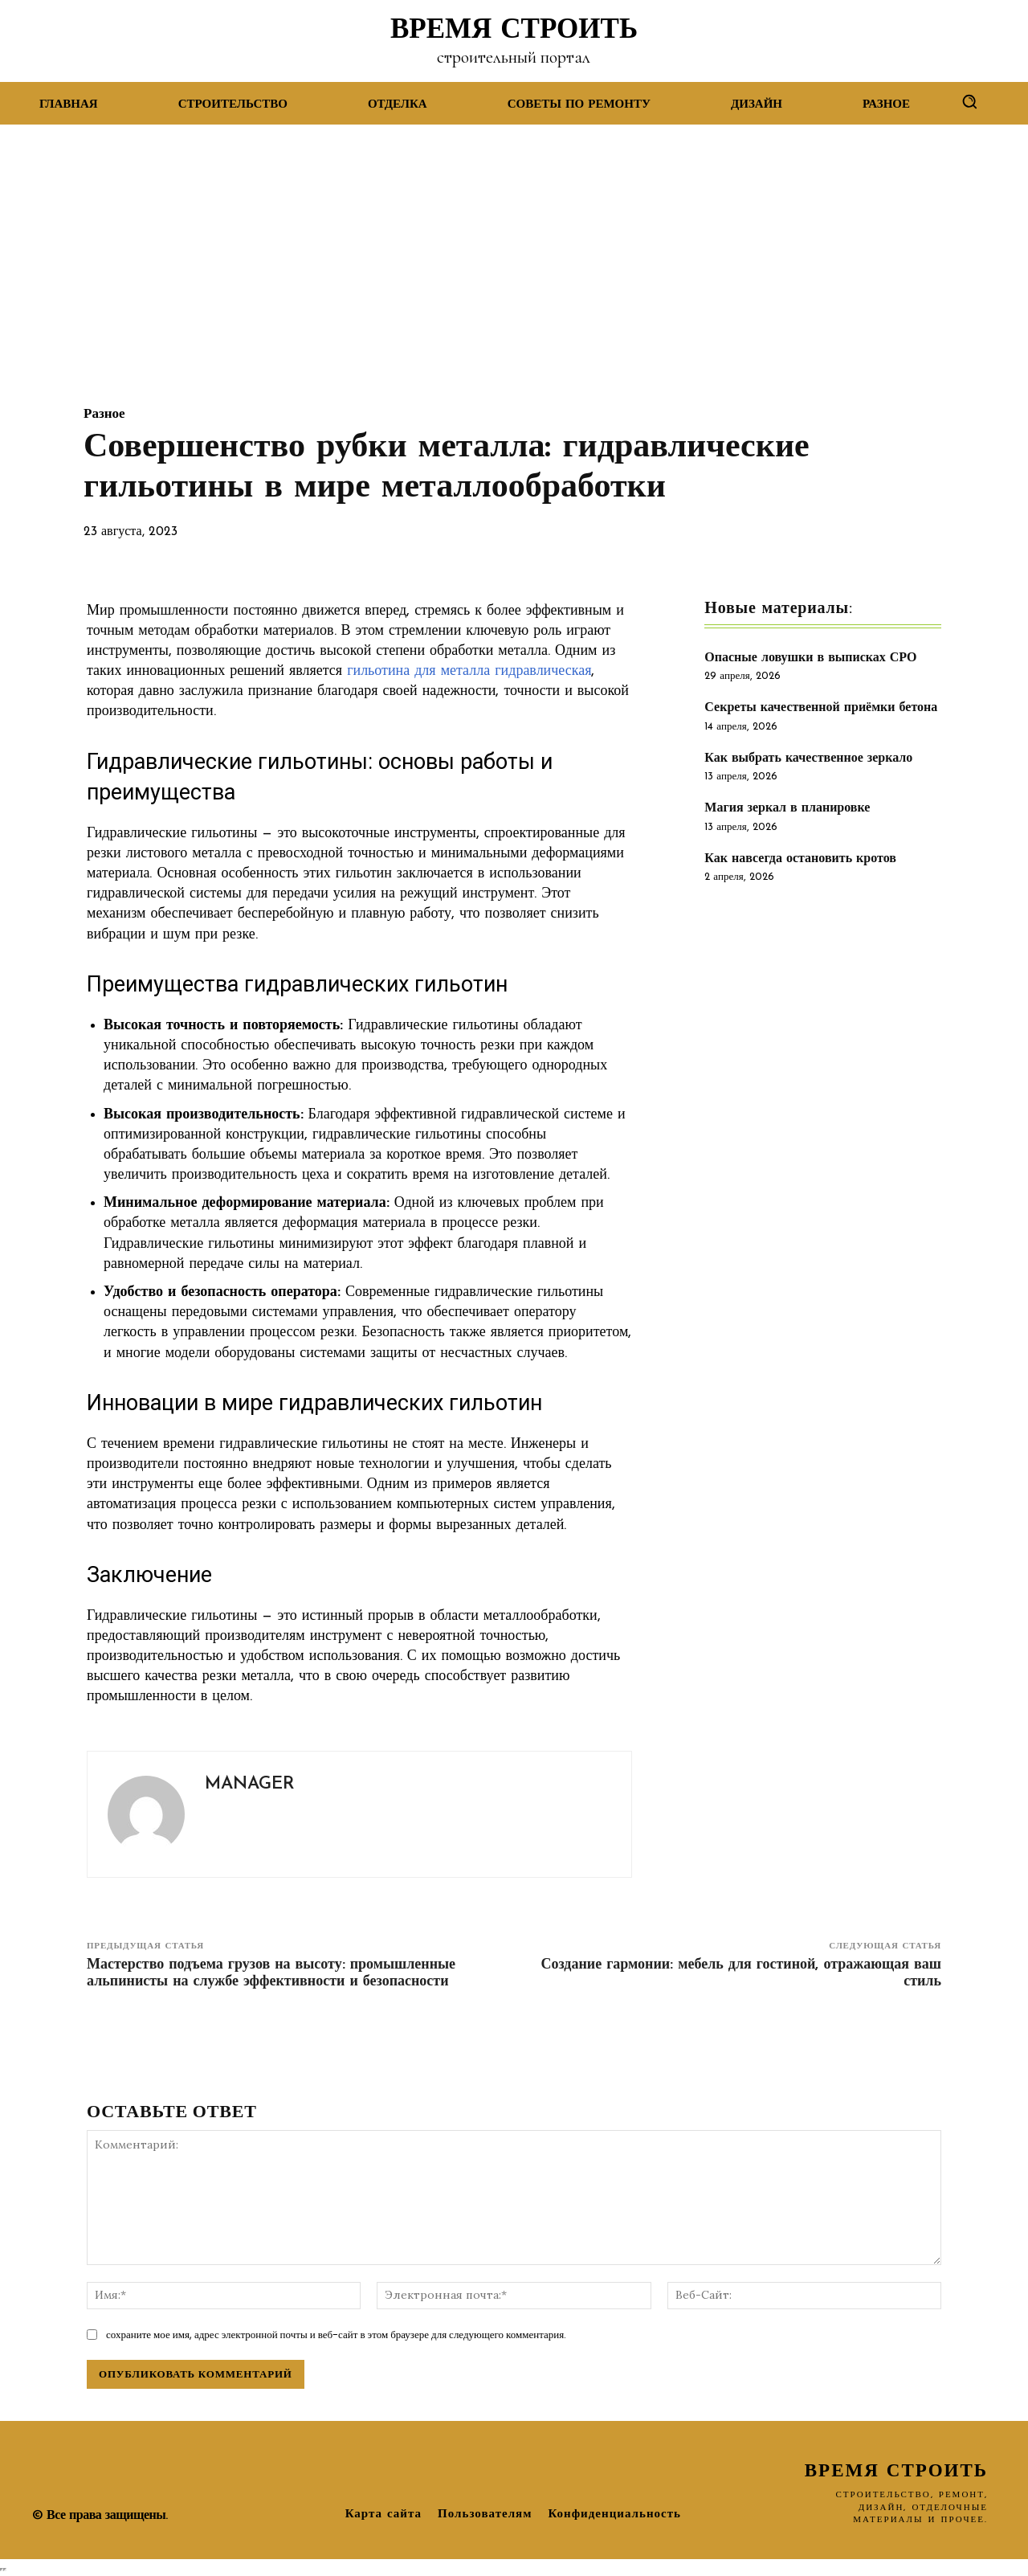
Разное (104, 414)
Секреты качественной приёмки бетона (820, 707)
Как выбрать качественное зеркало (808, 758)
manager (250, 1784)
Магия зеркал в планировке (787, 808)
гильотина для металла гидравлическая (469, 671)
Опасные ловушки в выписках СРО (810, 658)
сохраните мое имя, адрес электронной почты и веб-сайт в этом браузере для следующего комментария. (336, 2334)
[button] (969, 101)
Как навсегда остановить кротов (800, 859)
